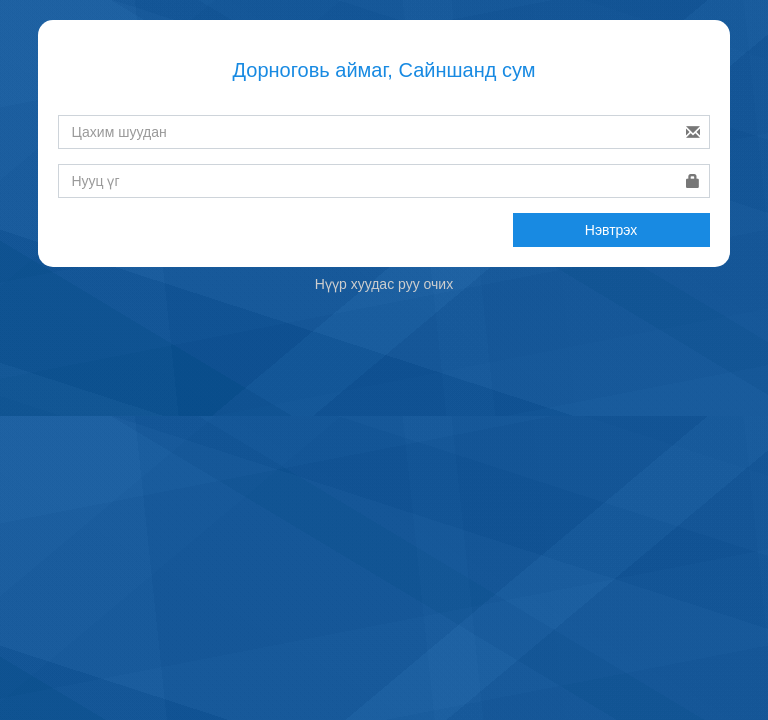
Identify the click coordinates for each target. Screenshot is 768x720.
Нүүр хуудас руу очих (384, 284)
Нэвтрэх (611, 230)
